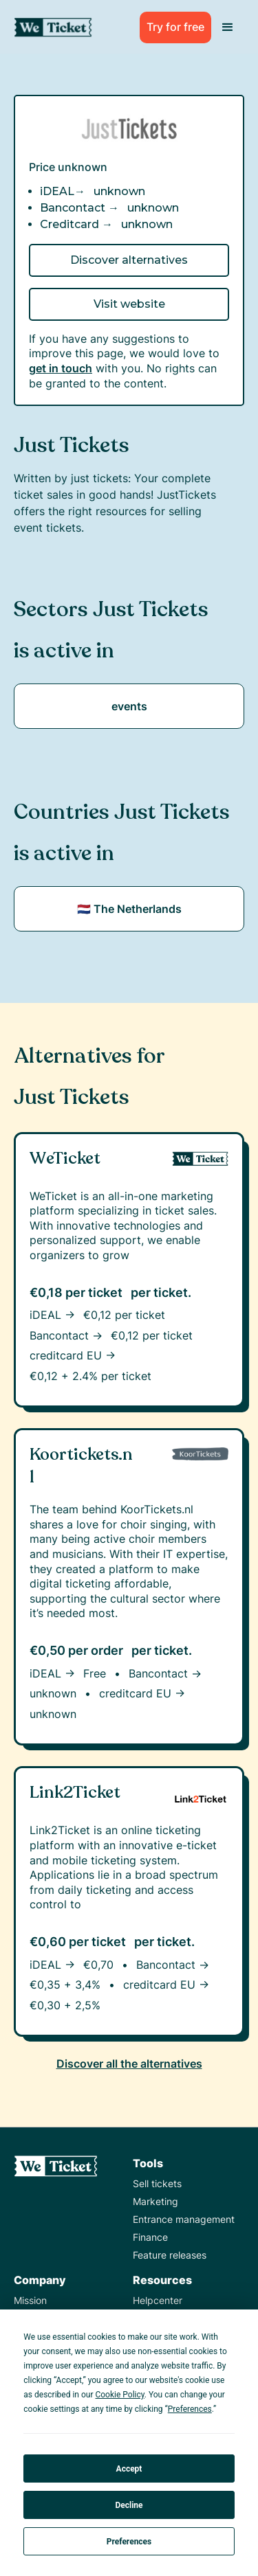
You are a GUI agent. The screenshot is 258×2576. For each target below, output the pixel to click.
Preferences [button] (190, 2409)
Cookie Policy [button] (119, 2394)
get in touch (60, 368)
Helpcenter (157, 2300)
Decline (128, 2505)
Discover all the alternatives (129, 2063)
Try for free (175, 27)
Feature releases (169, 2255)
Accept (129, 2469)
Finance (150, 2237)
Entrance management (184, 2219)
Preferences (129, 2541)
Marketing (155, 2201)
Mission (30, 2300)
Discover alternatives (129, 260)
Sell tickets (157, 2183)
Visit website (129, 303)
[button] (227, 27)
